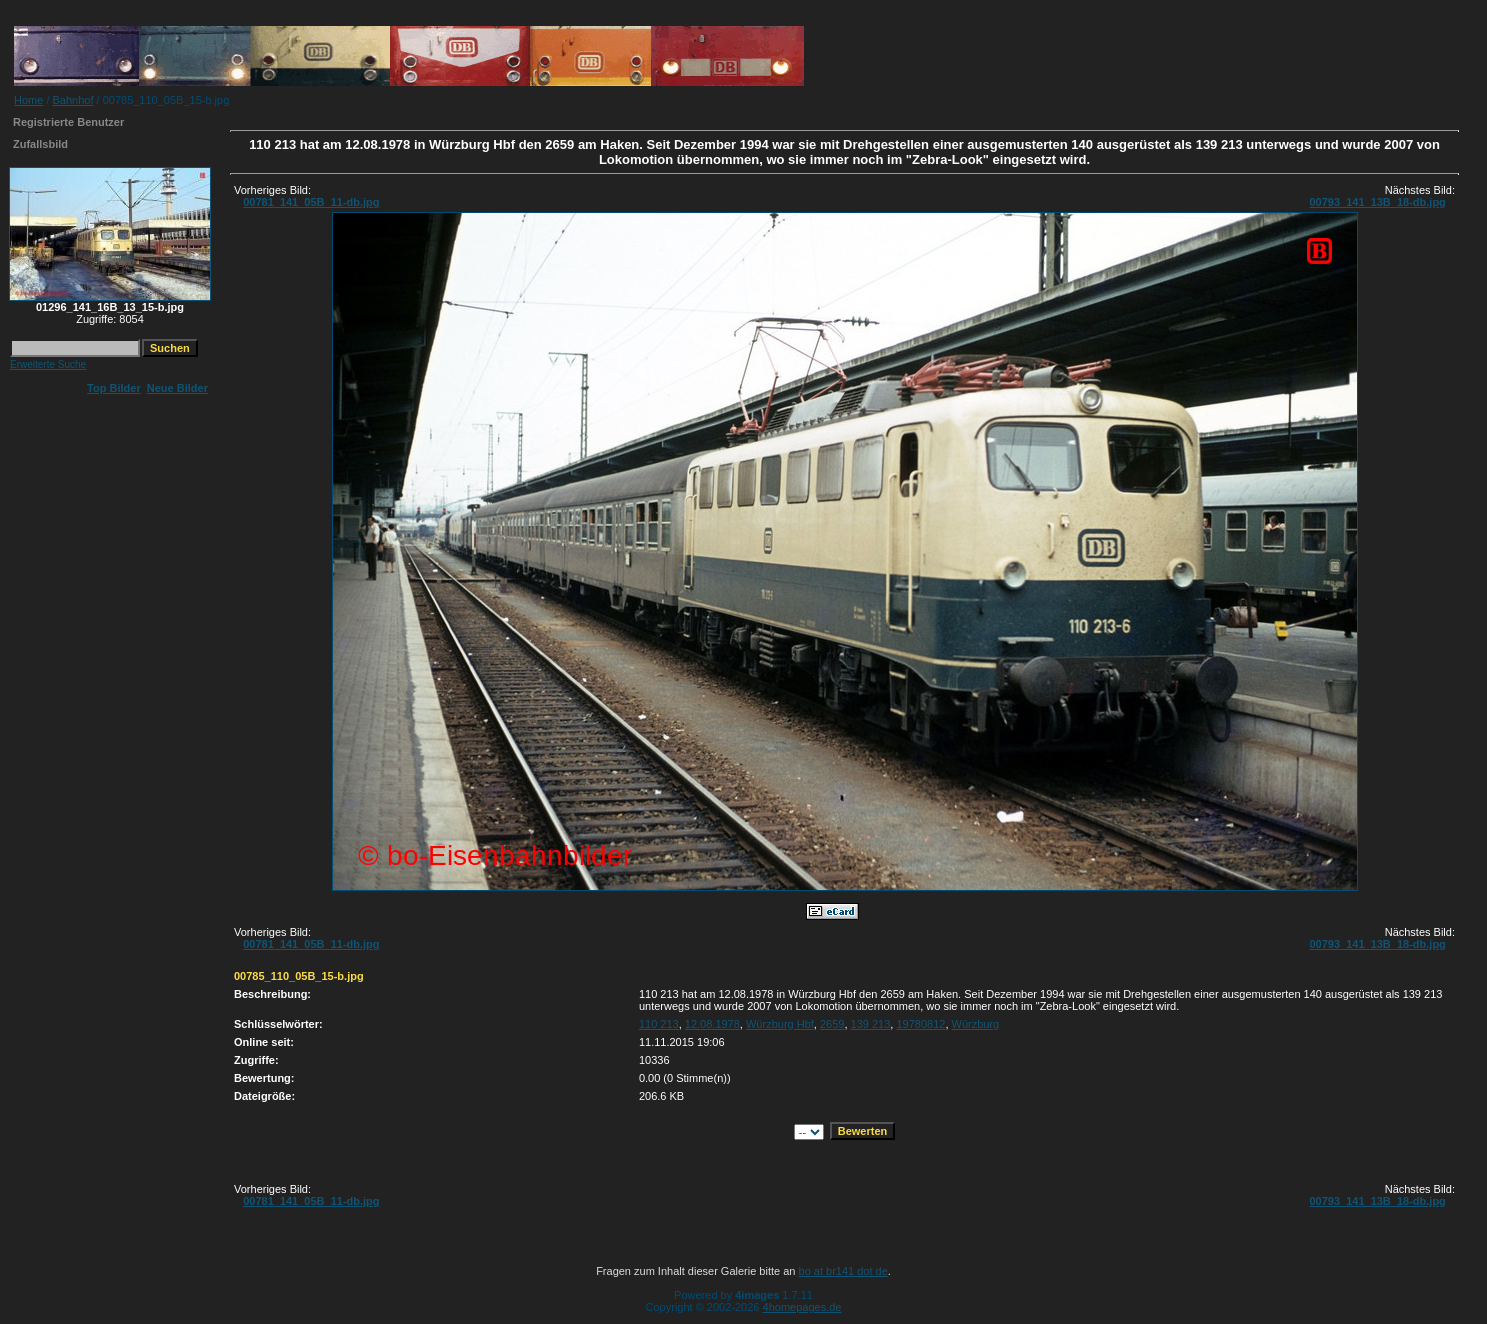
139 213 (871, 1024)
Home (28, 100)
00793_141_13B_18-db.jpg (1377, 202)
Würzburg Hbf (780, 1024)
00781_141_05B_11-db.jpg (311, 202)
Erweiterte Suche (48, 364)
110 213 (659, 1024)
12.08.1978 (712, 1024)
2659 (832, 1024)
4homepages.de (802, 1307)
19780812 (920, 1024)
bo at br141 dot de (843, 1271)
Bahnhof (73, 100)
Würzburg (976, 1024)
